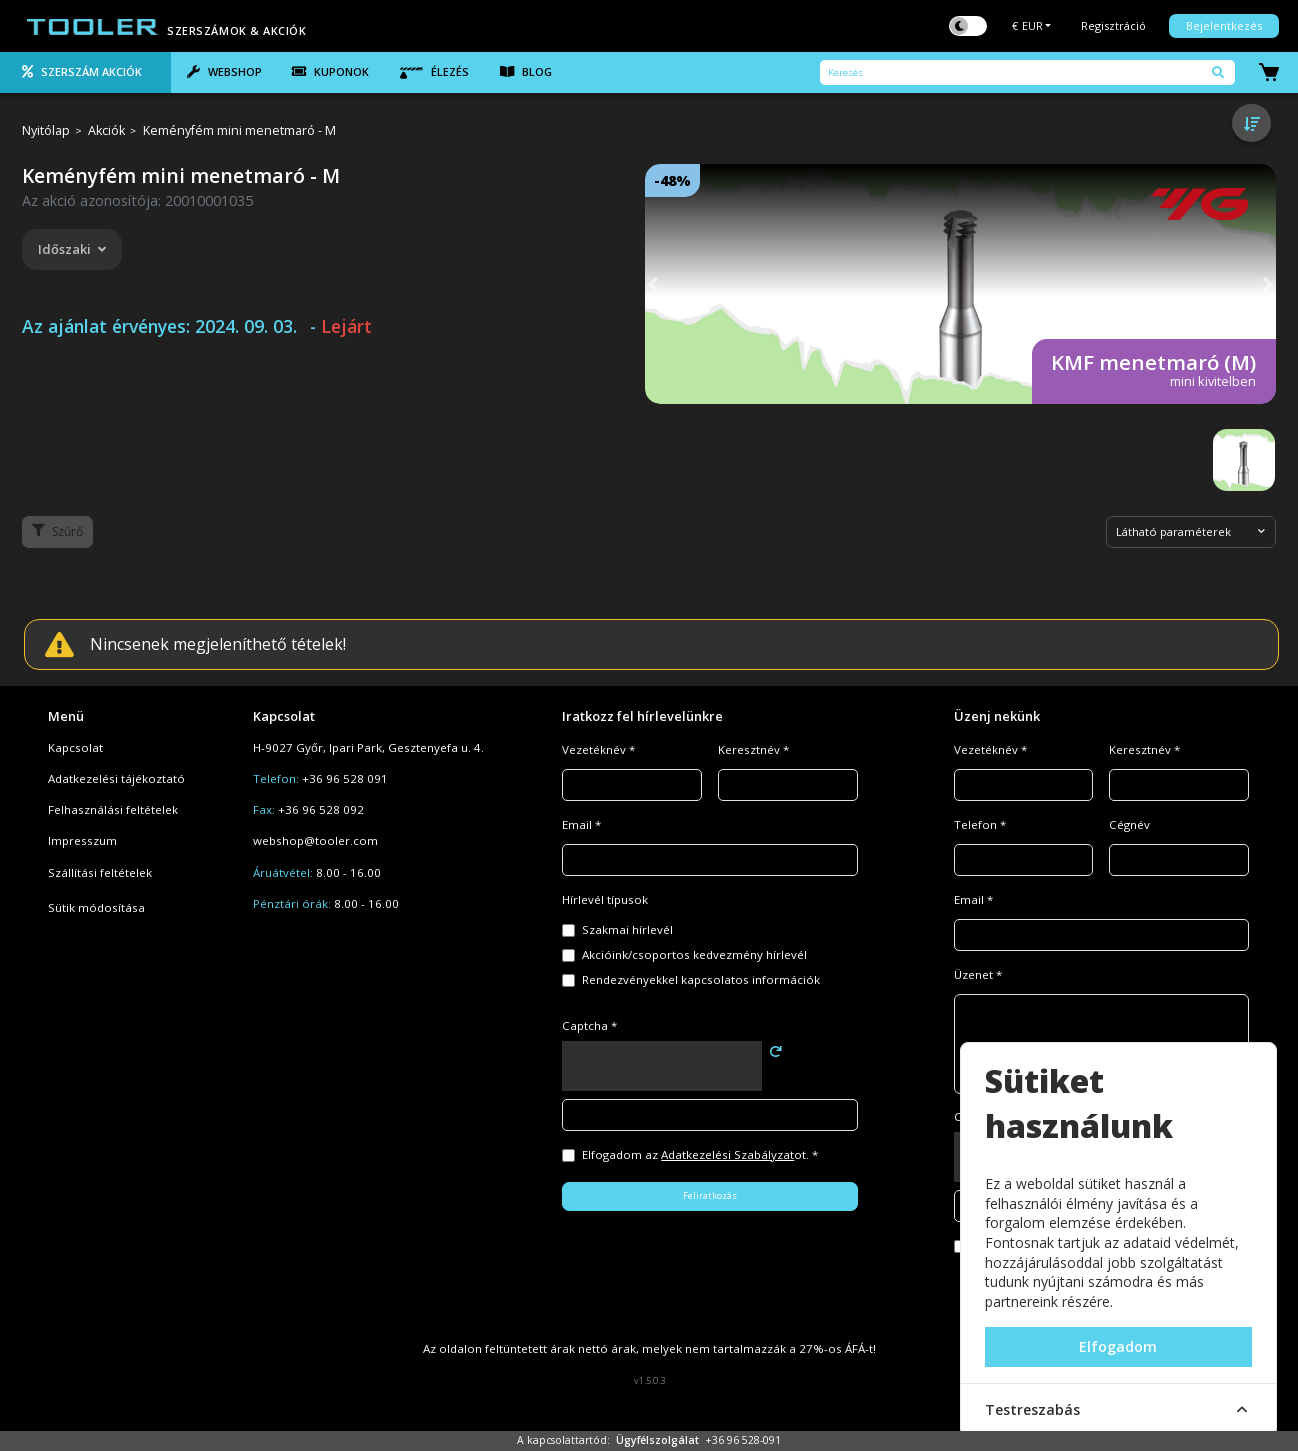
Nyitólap (46, 131)
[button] (653, 284)
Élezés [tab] (434, 72)
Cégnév (1129, 824)
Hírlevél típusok (605, 899)
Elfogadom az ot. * (700, 1154)
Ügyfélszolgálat (657, 1440)
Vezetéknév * (598, 749)
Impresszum (82, 840)
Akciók (106, 131)
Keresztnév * (753, 749)
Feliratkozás (710, 1195)
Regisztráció (1113, 25)
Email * (581, 824)
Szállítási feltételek (100, 872)
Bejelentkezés (1224, 25)
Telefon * (980, 824)
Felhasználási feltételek (113, 809)
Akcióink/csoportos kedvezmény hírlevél (694, 954)
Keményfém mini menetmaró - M (239, 131)
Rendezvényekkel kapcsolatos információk (701, 979)
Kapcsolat (75, 747)
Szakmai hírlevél (627, 929)
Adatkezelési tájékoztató (116, 778)
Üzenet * (978, 974)
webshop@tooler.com (315, 840)
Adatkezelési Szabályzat (727, 1154)
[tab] (85, 73)
